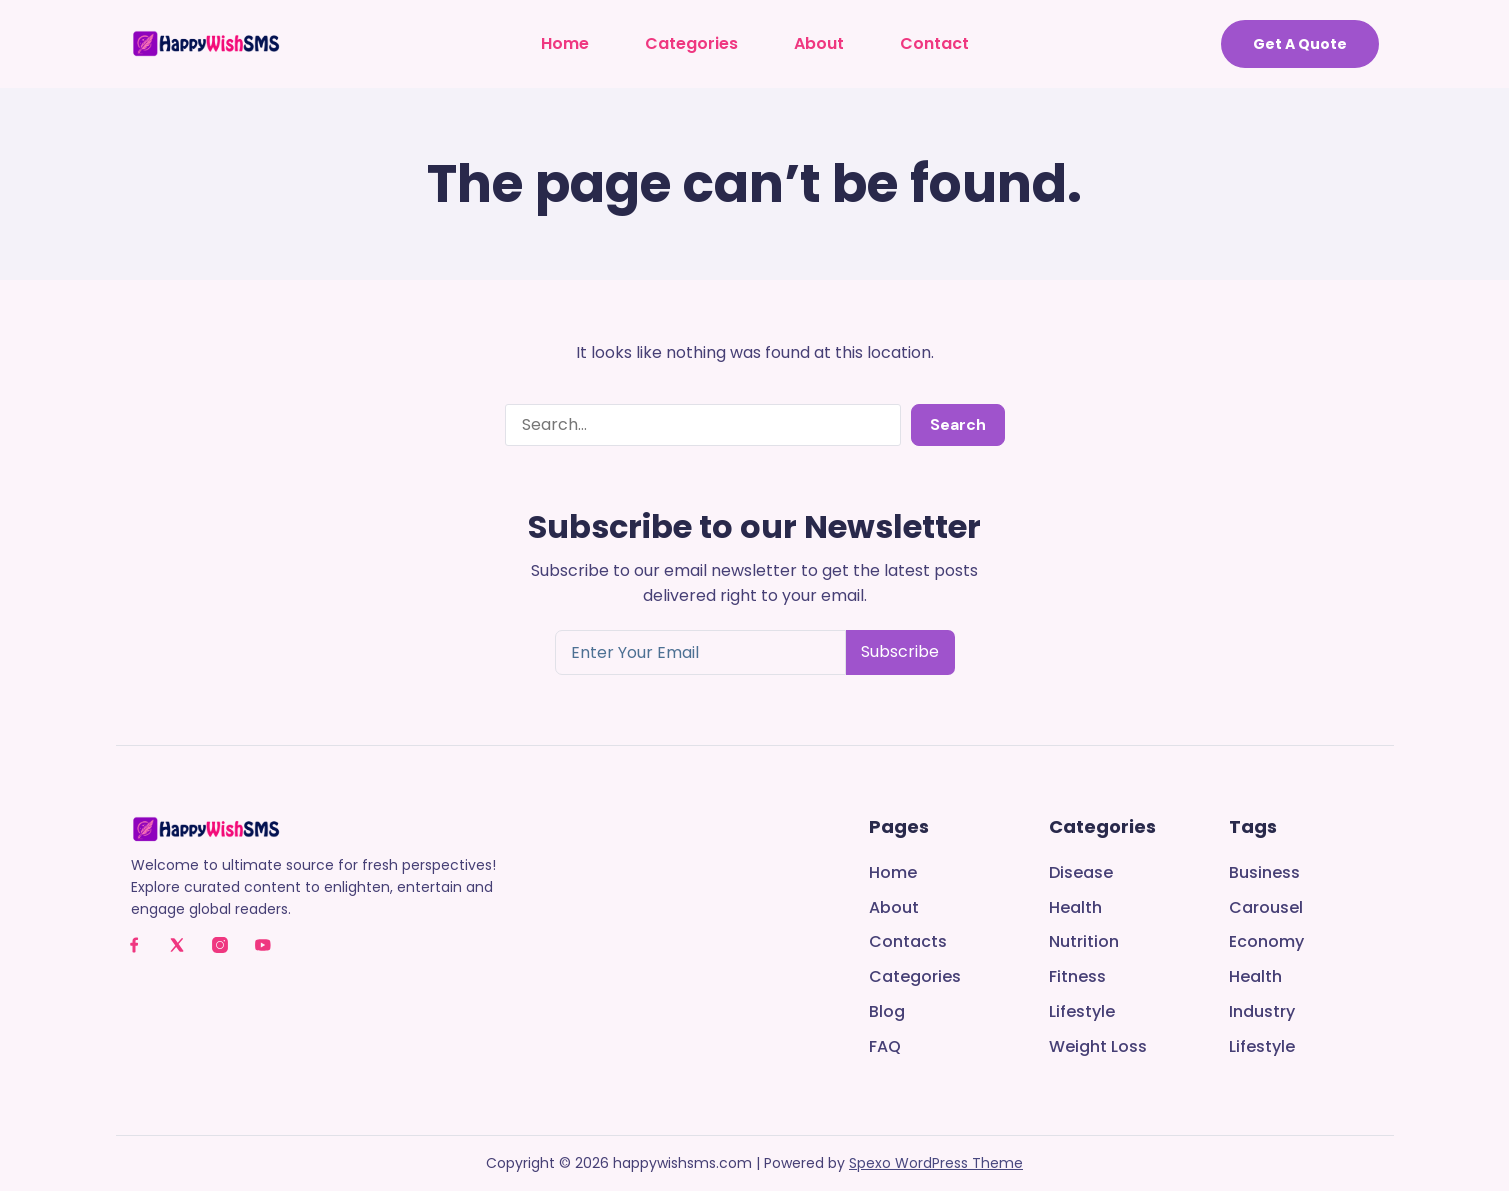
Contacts (908, 942)
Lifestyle (1082, 1012)
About (819, 43)
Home (565, 43)
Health (1075, 908)
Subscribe (900, 651)
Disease (1081, 873)
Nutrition (1084, 942)
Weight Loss (1098, 1047)
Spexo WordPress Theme (936, 1163)
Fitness (1077, 977)
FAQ (885, 1047)
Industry (1262, 1012)
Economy (1266, 942)
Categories (691, 43)
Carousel (1266, 908)
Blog (887, 1012)
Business (1264, 873)
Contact (934, 43)
